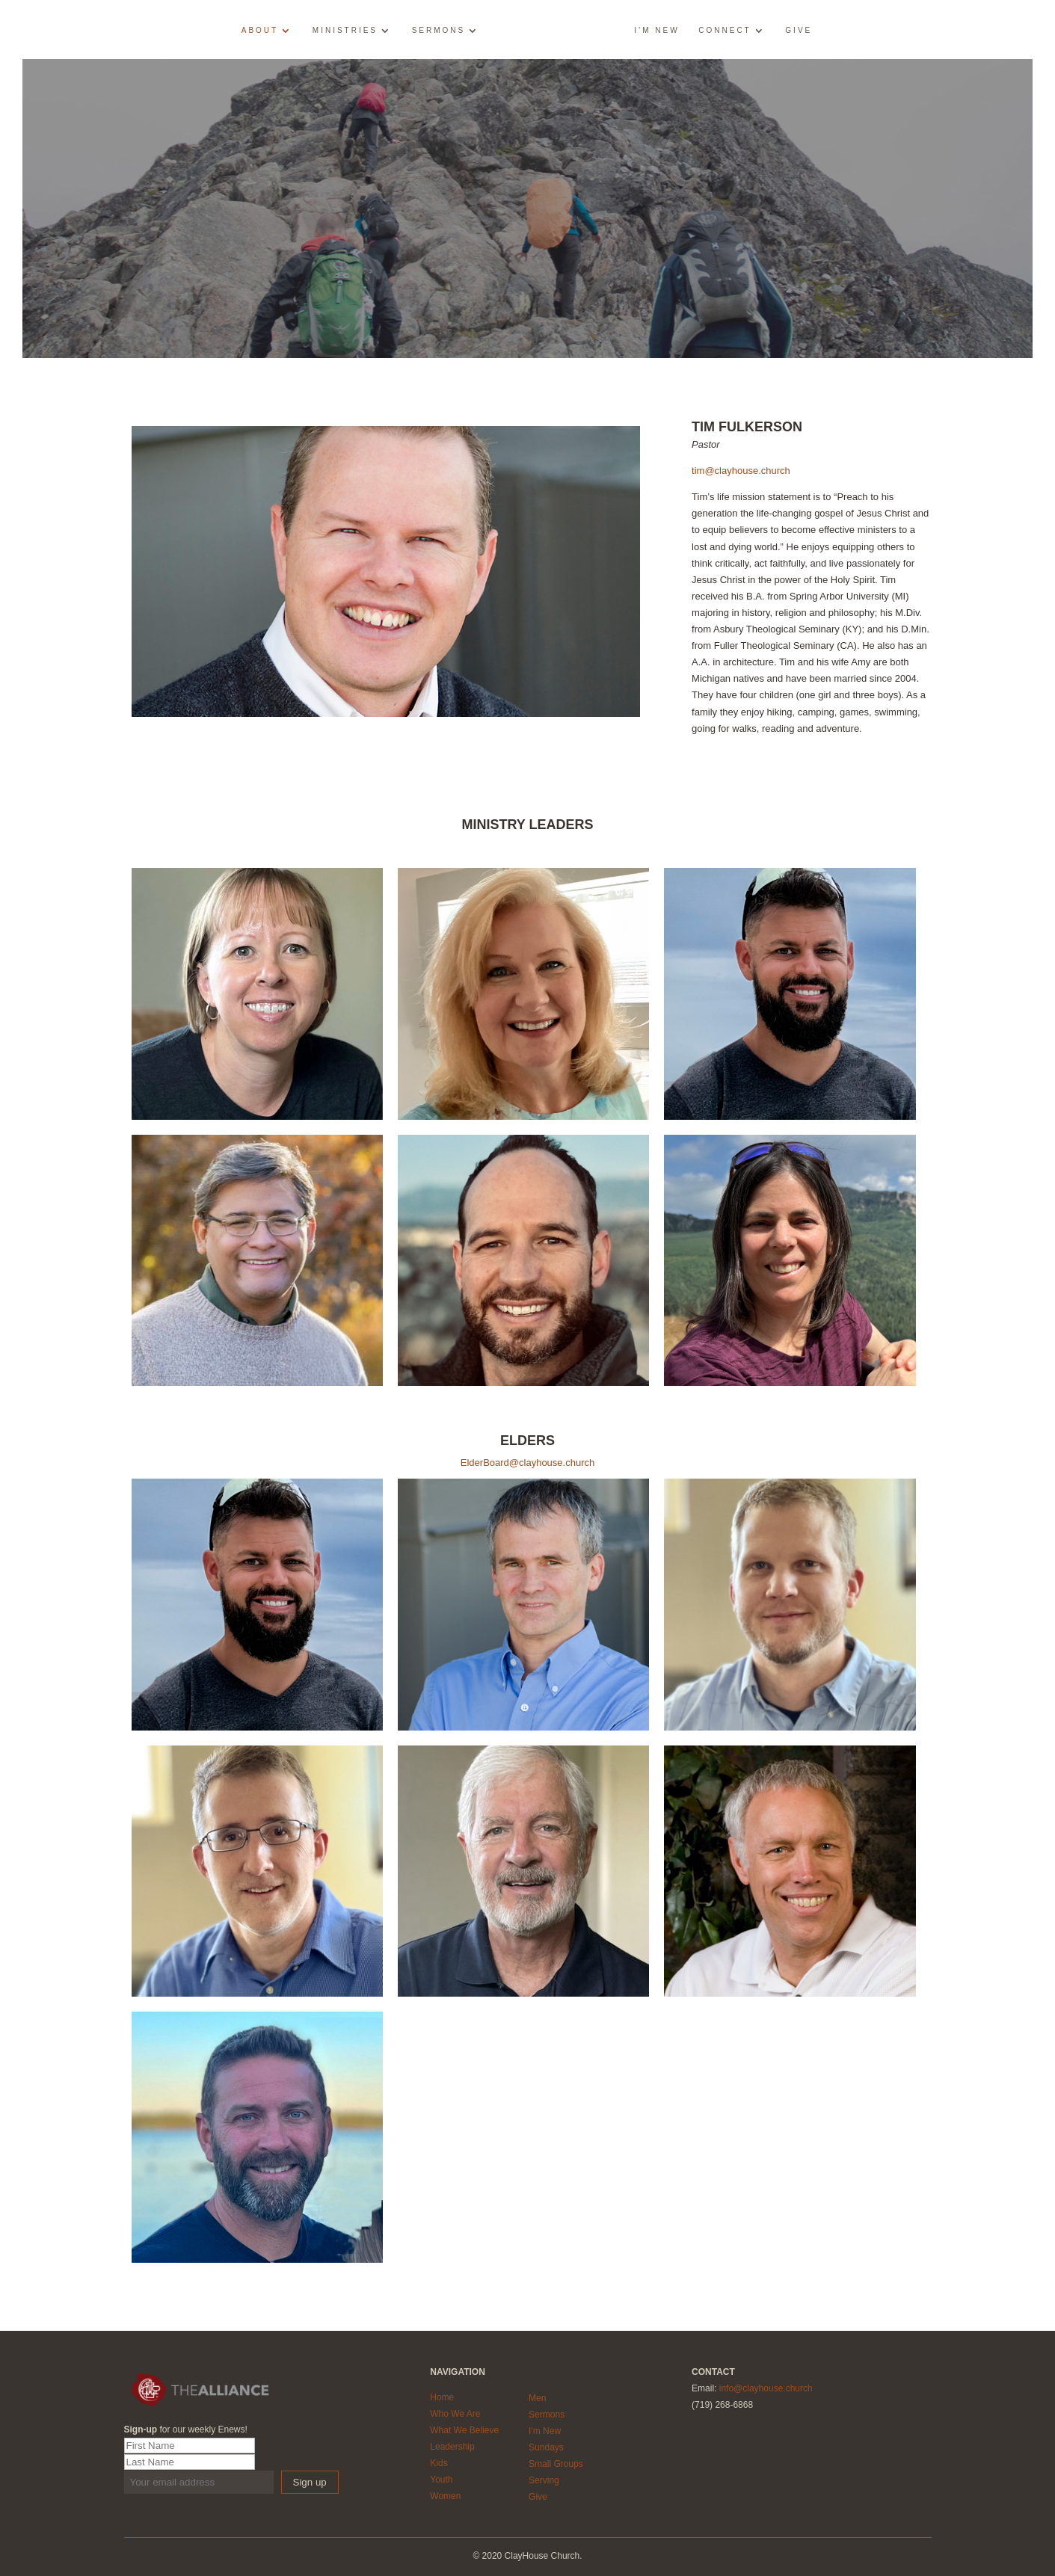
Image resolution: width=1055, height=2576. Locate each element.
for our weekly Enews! (185, 2429)
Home (442, 2397)
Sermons (439, 30)
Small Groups (556, 2464)
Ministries (345, 30)
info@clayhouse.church (766, 2388)
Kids (438, 2463)
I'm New (545, 2431)
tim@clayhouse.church (741, 470)
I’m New (656, 30)
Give (798, 30)
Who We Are (455, 2414)
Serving (544, 2480)
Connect (724, 30)
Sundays (546, 2447)
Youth (441, 2479)
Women (445, 2496)
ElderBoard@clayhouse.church (527, 1462)
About (260, 30)
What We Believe (464, 2430)
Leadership (452, 2446)
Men (537, 2398)
